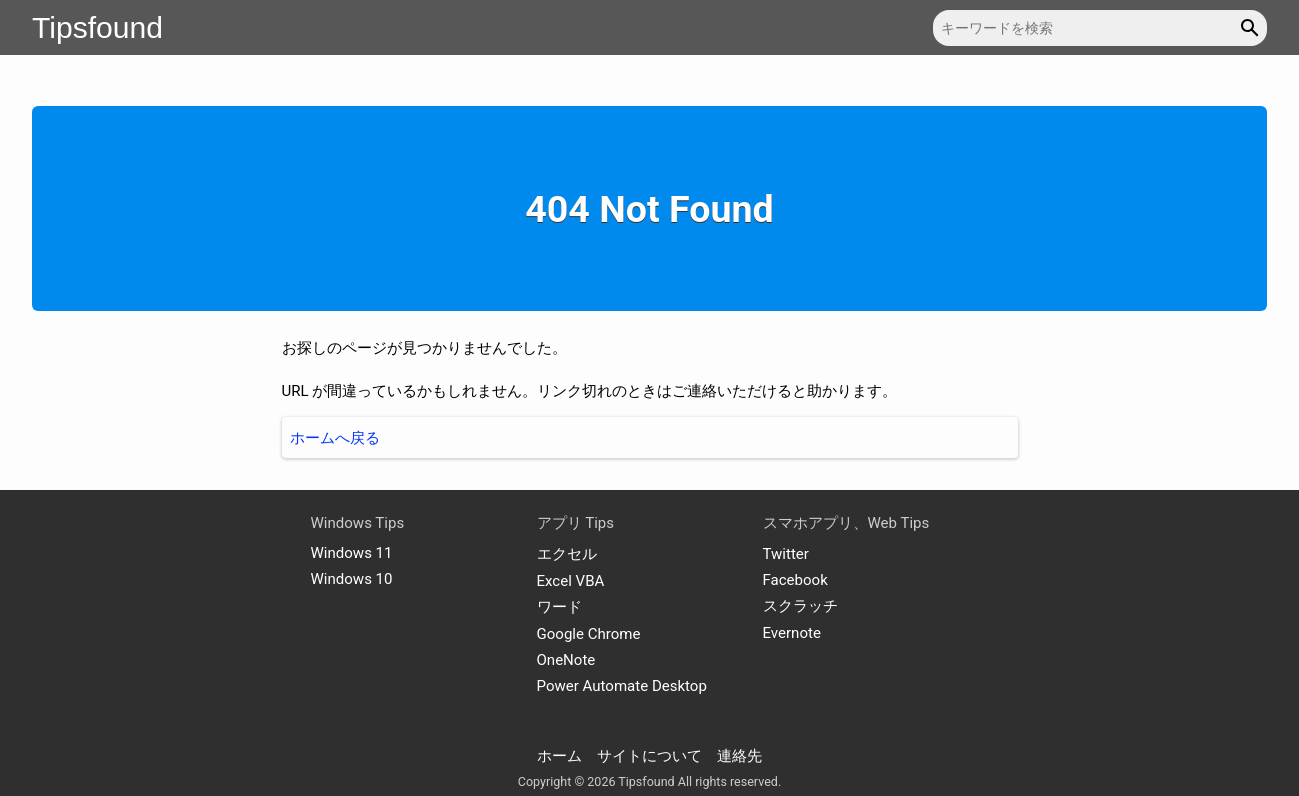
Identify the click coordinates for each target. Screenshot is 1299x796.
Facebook (795, 580)
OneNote (566, 660)
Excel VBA (571, 581)
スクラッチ (800, 606)
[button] (1252, 28)
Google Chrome (589, 634)
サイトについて (649, 756)
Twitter (786, 554)
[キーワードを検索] (1100, 28)
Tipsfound (97, 27)
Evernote (792, 633)
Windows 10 (352, 579)
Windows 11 (352, 553)
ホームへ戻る (335, 438)
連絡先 (739, 756)
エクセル (567, 554)
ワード (559, 607)
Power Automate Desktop (622, 686)
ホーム (559, 756)
